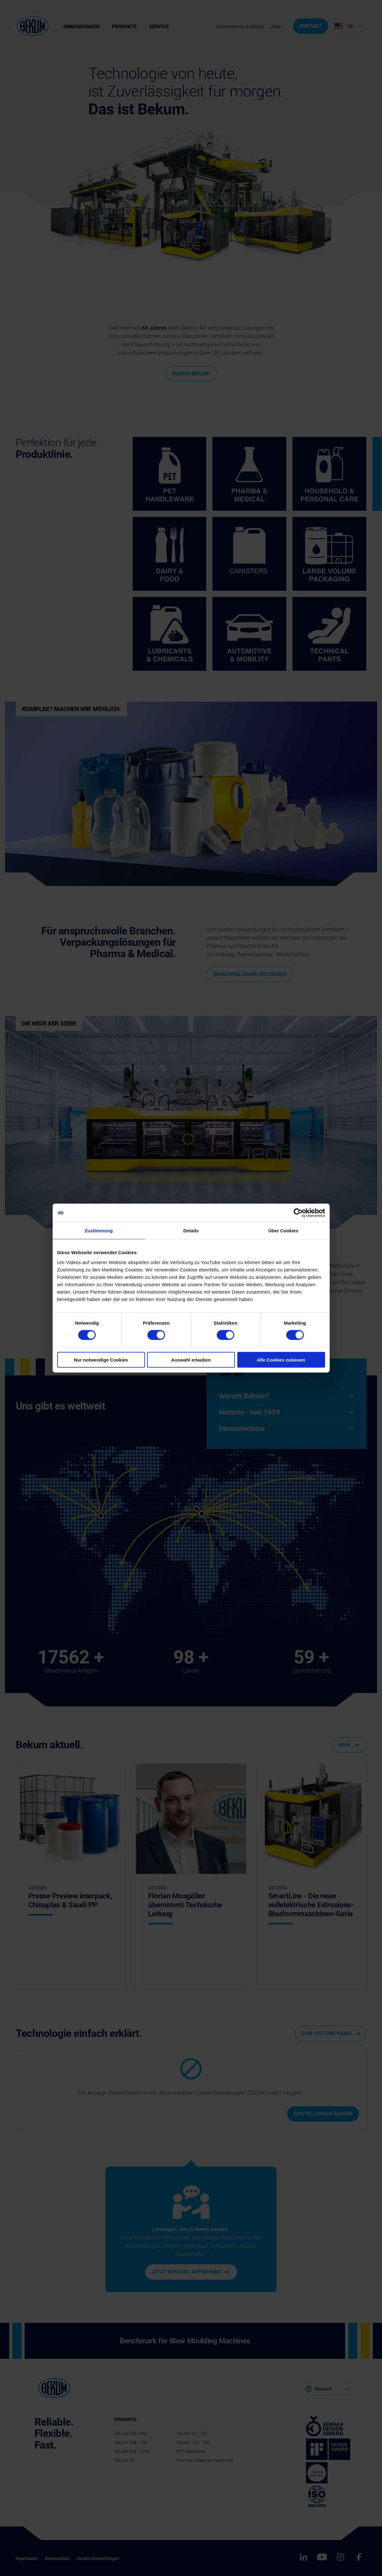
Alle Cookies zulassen (281, 1359)
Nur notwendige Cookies (101, 1359)
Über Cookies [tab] (283, 1230)
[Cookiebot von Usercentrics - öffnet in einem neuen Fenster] (298, 1213)
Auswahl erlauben (191, 1359)
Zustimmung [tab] (99, 1230)
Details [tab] (191, 1230)
